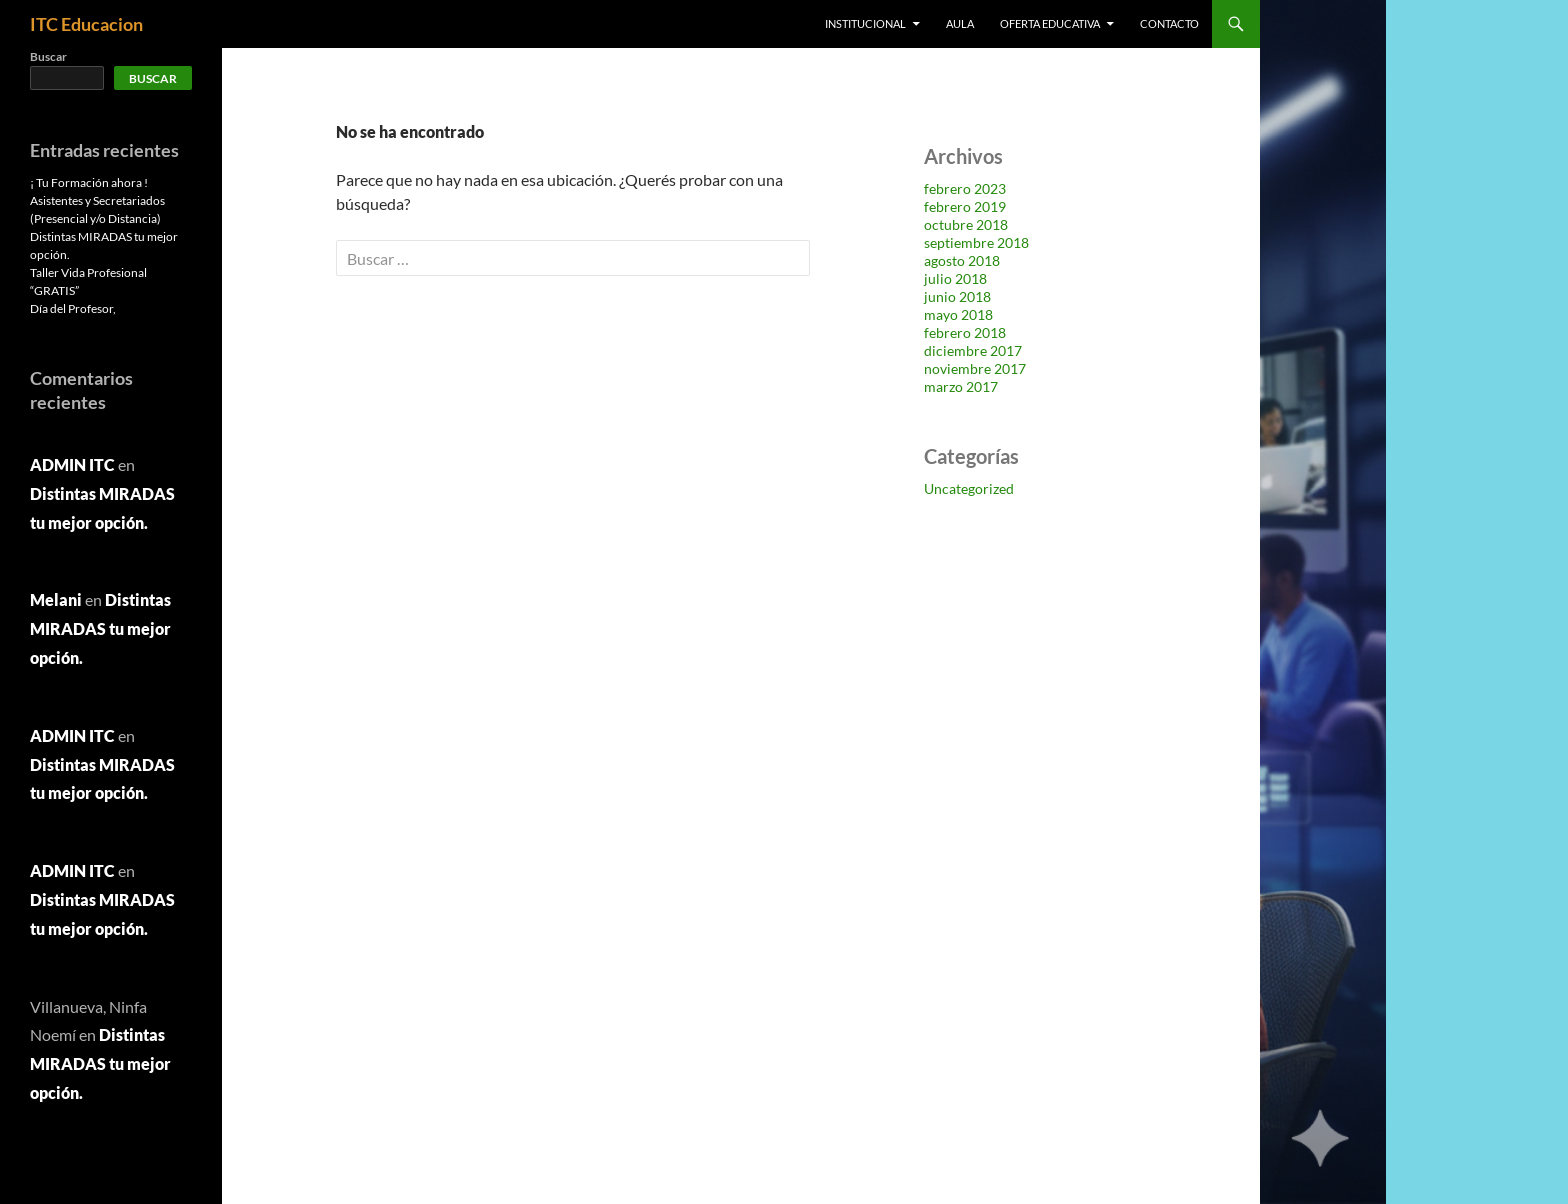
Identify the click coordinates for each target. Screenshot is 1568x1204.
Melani (56, 599)
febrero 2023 (965, 188)
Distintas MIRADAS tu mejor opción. (100, 628)
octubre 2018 (966, 224)
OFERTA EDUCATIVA (1050, 23)
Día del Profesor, (73, 308)
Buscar (48, 56)
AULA (960, 23)
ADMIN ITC (72, 464)
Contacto (1169, 23)
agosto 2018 (962, 260)
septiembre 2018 (976, 242)
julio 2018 (955, 278)
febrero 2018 (965, 332)
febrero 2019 (965, 206)
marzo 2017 (961, 386)
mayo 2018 (958, 314)
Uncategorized (969, 488)
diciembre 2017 (973, 350)
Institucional (865, 23)
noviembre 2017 (975, 368)
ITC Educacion (86, 24)
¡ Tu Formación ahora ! (89, 182)
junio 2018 (957, 296)
